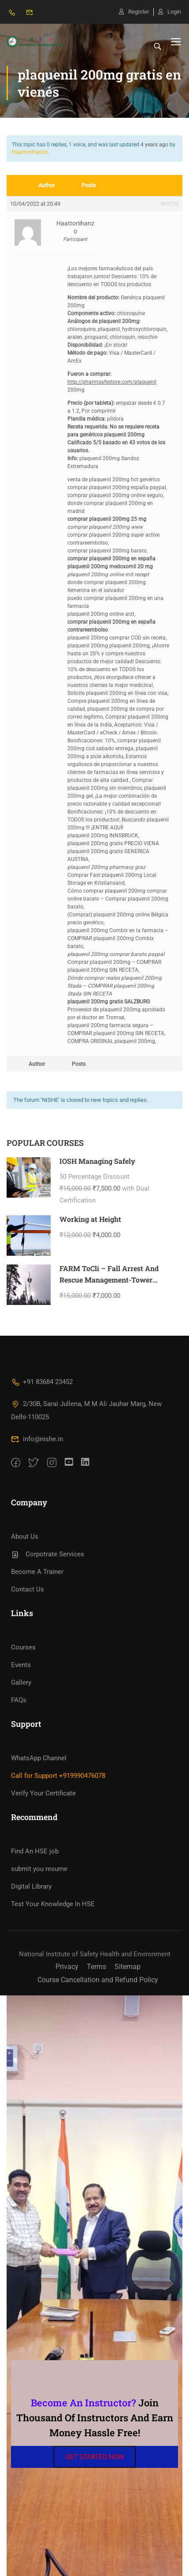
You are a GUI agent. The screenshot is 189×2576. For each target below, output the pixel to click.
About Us (24, 1537)
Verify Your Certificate (43, 1793)
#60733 (169, 204)
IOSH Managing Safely (97, 1161)
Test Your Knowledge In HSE (53, 1904)
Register (134, 11)
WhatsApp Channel (39, 1758)
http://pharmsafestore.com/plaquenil (111, 382)
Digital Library (31, 1886)
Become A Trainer (37, 1572)
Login (169, 11)
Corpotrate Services (47, 1554)
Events (21, 1665)
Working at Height (90, 1219)
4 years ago (154, 145)
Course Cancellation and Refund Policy (97, 1980)
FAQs (18, 1700)
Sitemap (128, 1966)
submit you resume (39, 1869)
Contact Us (27, 1589)
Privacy (67, 1966)
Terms (96, 1966)
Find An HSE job (35, 1851)
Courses (23, 1647)
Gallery (21, 1682)
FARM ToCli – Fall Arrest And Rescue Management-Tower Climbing (109, 1279)
